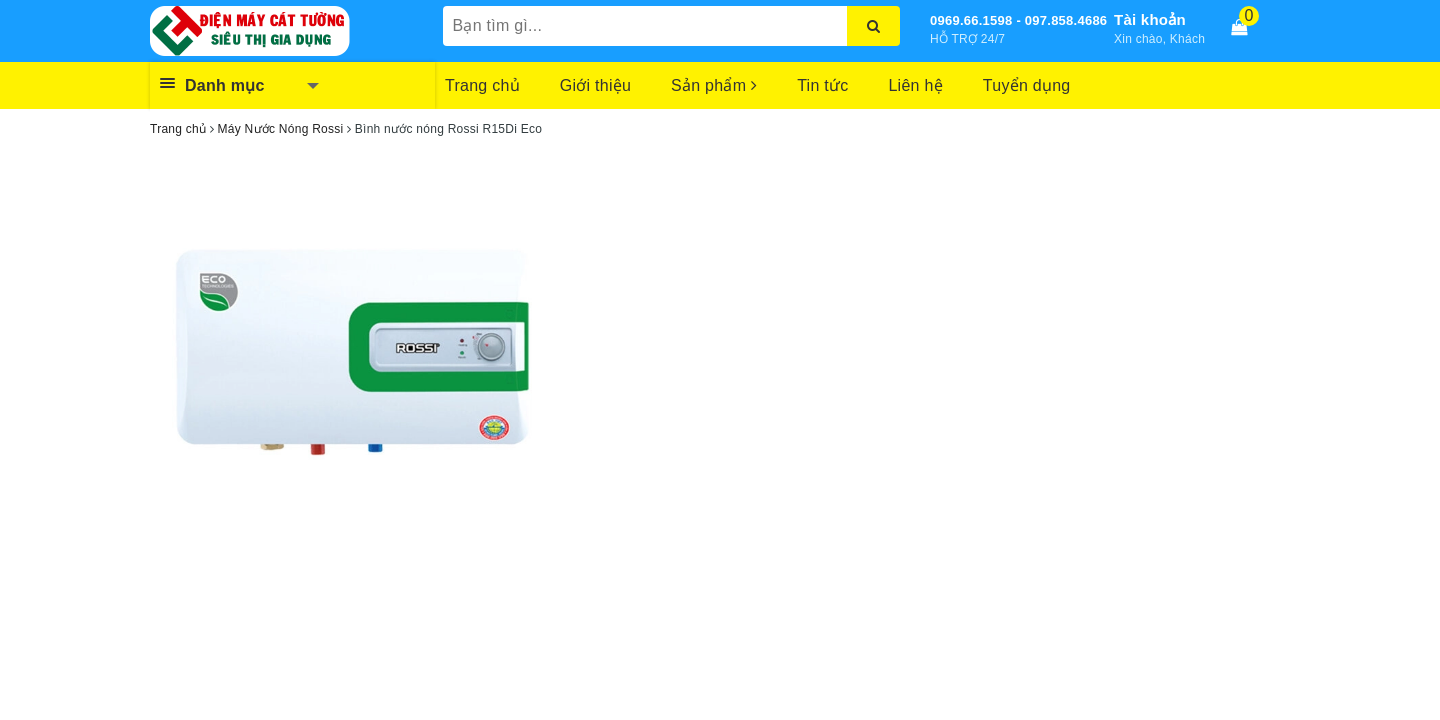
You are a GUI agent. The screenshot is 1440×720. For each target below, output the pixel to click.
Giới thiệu (595, 85)
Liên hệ (915, 85)
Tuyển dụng (1027, 85)
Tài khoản (1150, 19)
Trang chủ (482, 85)
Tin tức (822, 85)
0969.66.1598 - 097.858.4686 (1018, 20)
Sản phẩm (714, 85)
